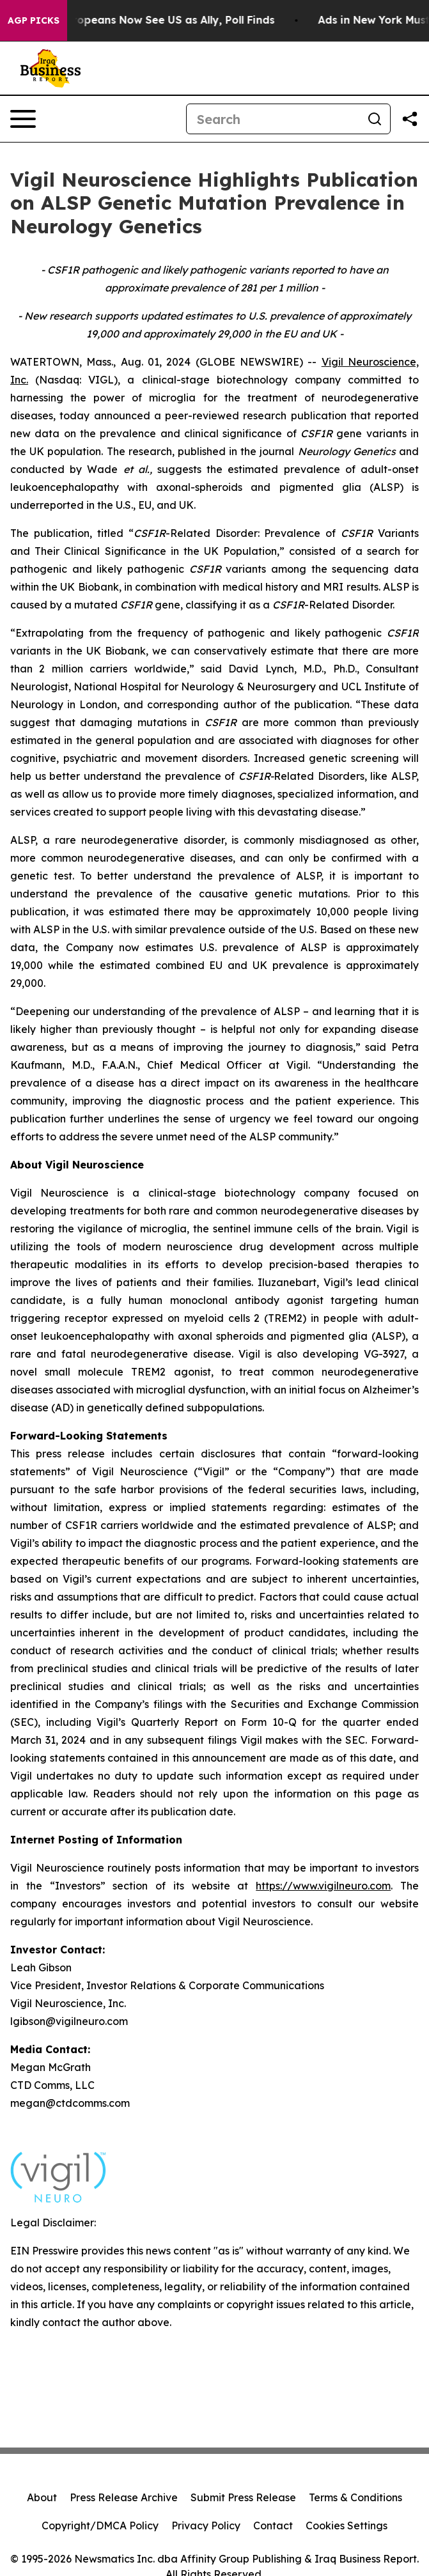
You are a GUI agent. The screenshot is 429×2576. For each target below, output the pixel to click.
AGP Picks (33, 20)
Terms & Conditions (355, 2497)
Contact (273, 2525)
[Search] (273, 119)
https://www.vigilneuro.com (323, 1885)
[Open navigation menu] (23, 119)
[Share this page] (410, 119)
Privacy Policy (205, 2525)
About (42, 2497)
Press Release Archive (124, 2497)
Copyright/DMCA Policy (100, 2525)
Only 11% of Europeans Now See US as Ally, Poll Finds (144, 20)
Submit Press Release (243, 2497)
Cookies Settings (346, 2525)
